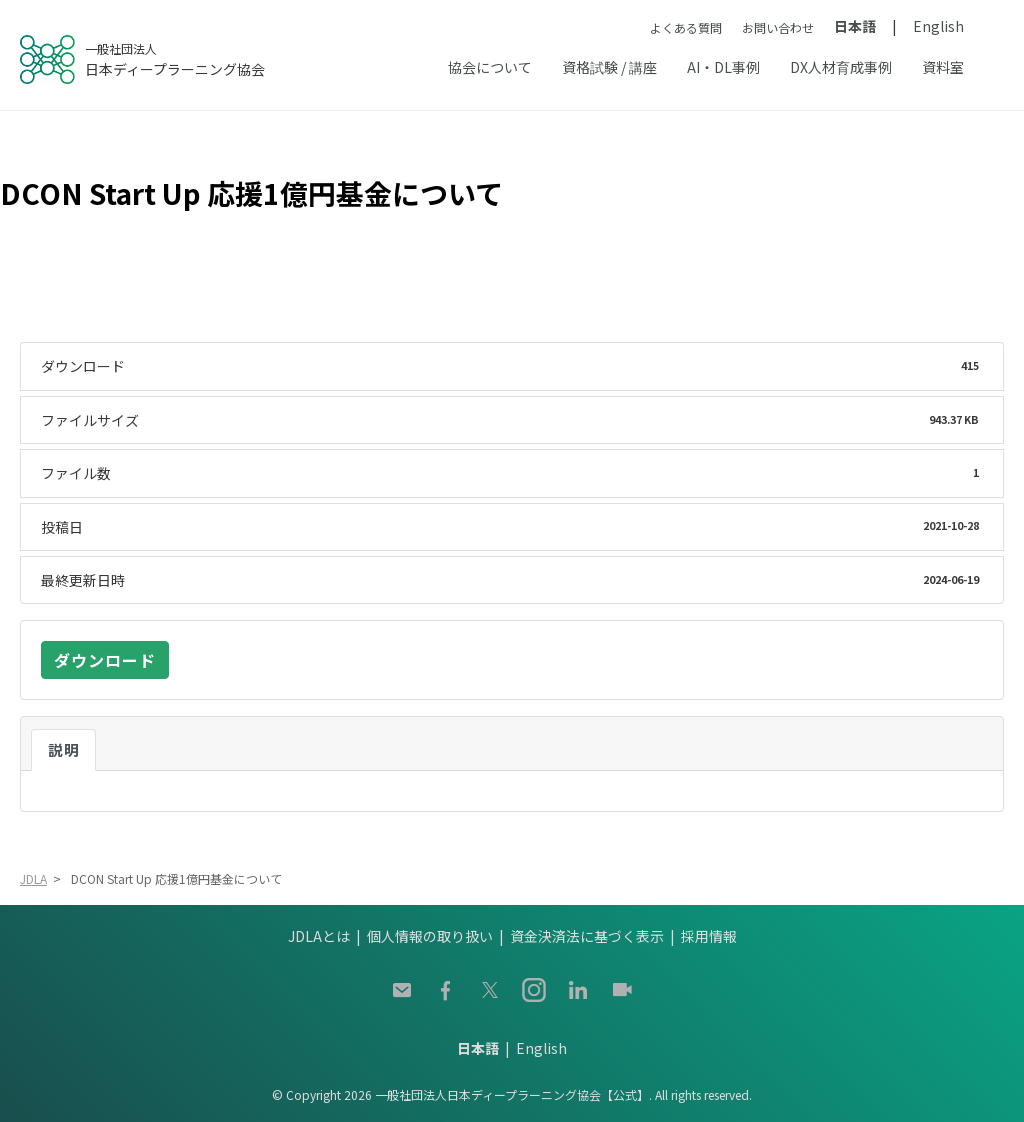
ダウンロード (105, 660)
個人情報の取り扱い (430, 936)
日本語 (855, 26)
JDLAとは (319, 936)
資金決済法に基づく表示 (587, 936)
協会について (490, 67)
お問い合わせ (778, 27)
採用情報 (709, 936)
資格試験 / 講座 (609, 67)
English (938, 26)
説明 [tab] (63, 749)
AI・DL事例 (723, 67)
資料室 (943, 67)
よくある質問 (686, 27)
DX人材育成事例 (841, 67)
